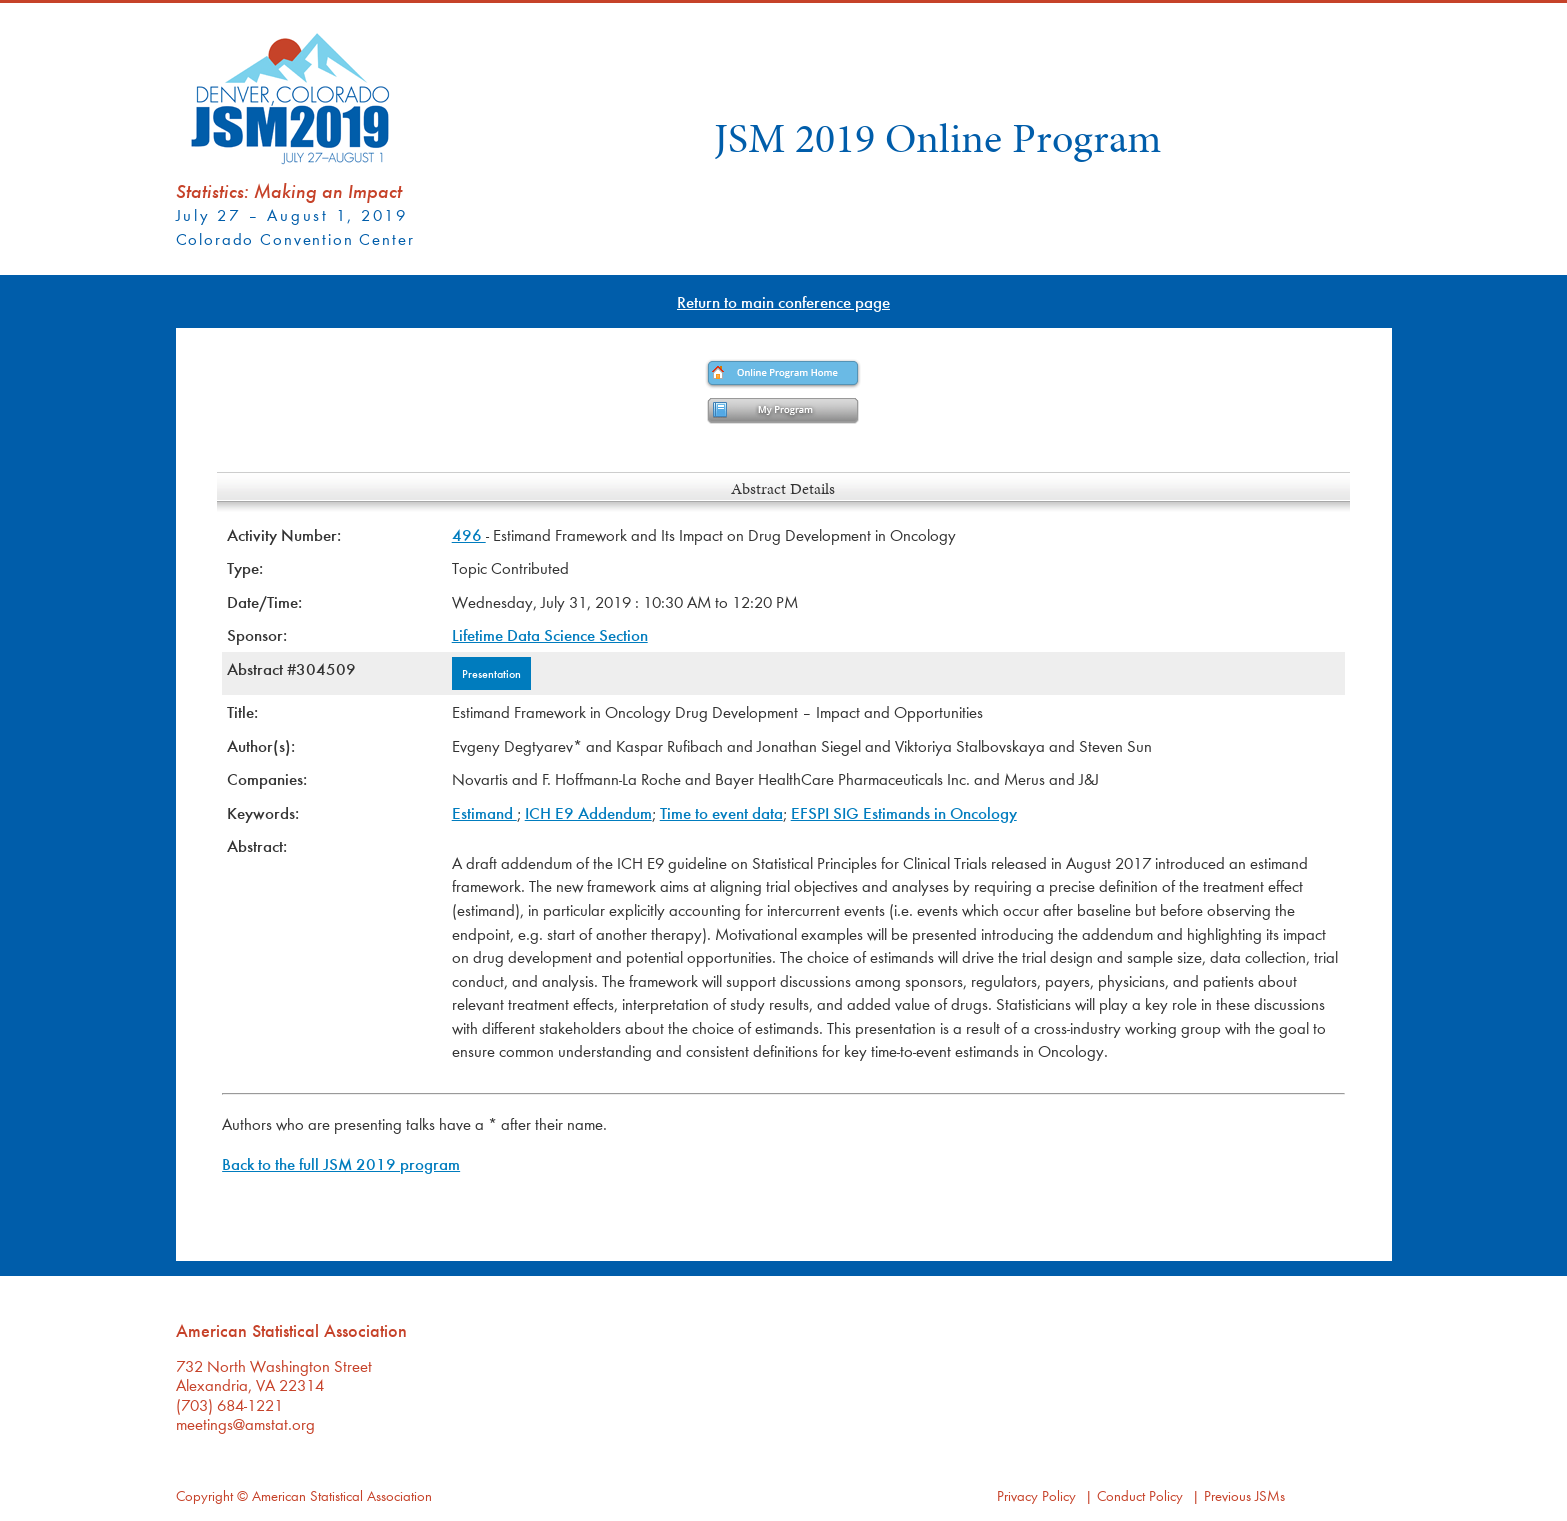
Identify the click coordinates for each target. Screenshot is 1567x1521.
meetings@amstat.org (245, 1423)
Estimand (484, 812)
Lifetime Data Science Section (550, 634)
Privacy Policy (1036, 1495)
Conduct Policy (1140, 1495)
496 (469, 534)
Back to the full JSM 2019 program (341, 1163)
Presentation (491, 673)
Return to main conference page (783, 301)
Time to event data (721, 812)
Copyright (204, 1495)
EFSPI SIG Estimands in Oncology (904, 812)
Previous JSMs (1244, 1495)
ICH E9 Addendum (588, 812)
